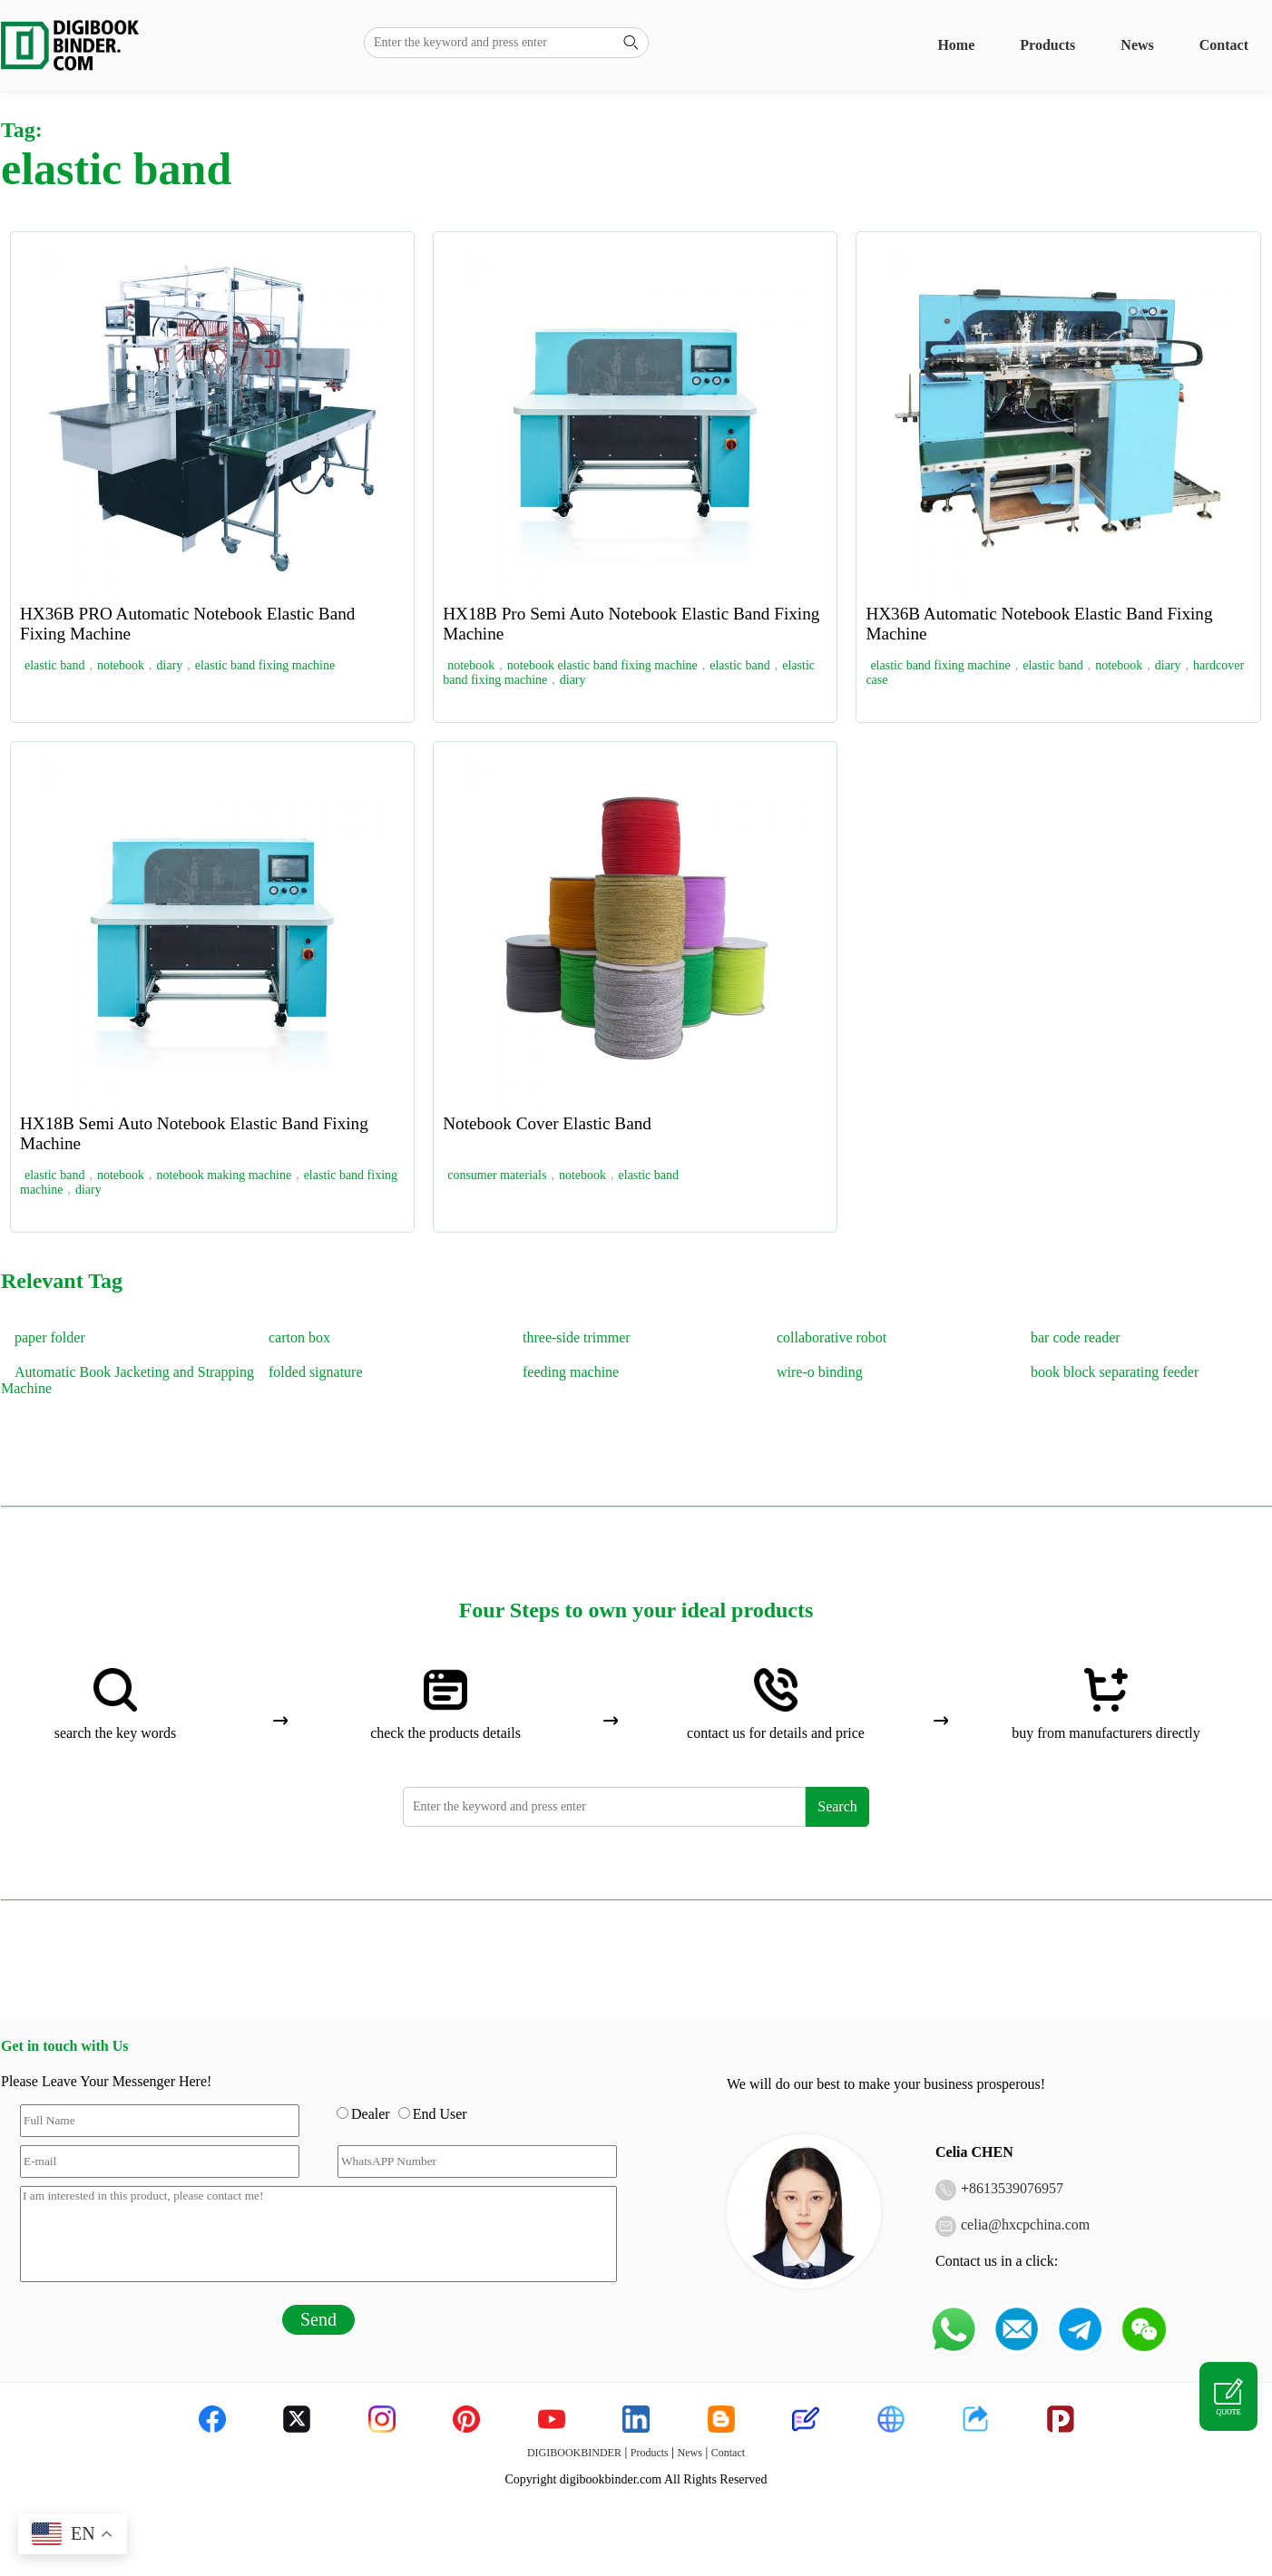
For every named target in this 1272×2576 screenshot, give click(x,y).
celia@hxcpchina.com (1025, 2224)
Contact (1223, 45)
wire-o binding (820, 1372)
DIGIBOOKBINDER (574, 2452)
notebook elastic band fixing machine (602, 665)
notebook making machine (224, 1175)
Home (955, 45)
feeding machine (571, 1372)
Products (1047, 45)
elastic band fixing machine (265, 665)
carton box (299, 1337)
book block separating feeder (1115, 1372)
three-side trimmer (577, 1337)
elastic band (54, 665)
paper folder (50, 1337)
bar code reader (1075, 1337)
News (1136, 45)
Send (318, 2319)
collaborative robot (831, 1337)
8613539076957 (1016, 2188)
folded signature (316, 1372)
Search (837, 1806)
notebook (120, 665)
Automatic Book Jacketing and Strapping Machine (127, 1380)
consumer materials (496, 1175)
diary (170, 665)
